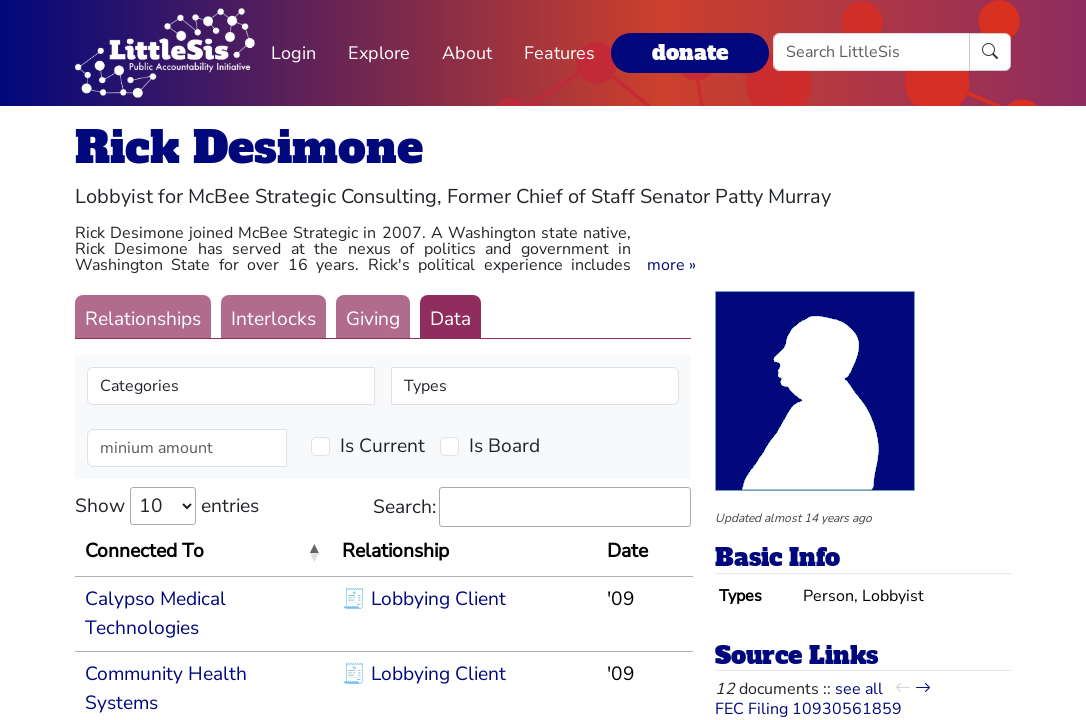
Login (293, 53)
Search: (532, 507)
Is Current (382, 446)
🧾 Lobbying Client (424, 599)
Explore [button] (379, 53)
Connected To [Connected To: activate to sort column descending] (144, 551)
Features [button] (559, 53)
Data (450, 319)
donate (690, 52)
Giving (373, 319)
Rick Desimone (249, 147)
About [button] (467, 53)
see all (859, 689)
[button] (671, 265)
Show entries (167, 506)
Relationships (143, 319)
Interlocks (273, 319)
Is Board (504, 446)
